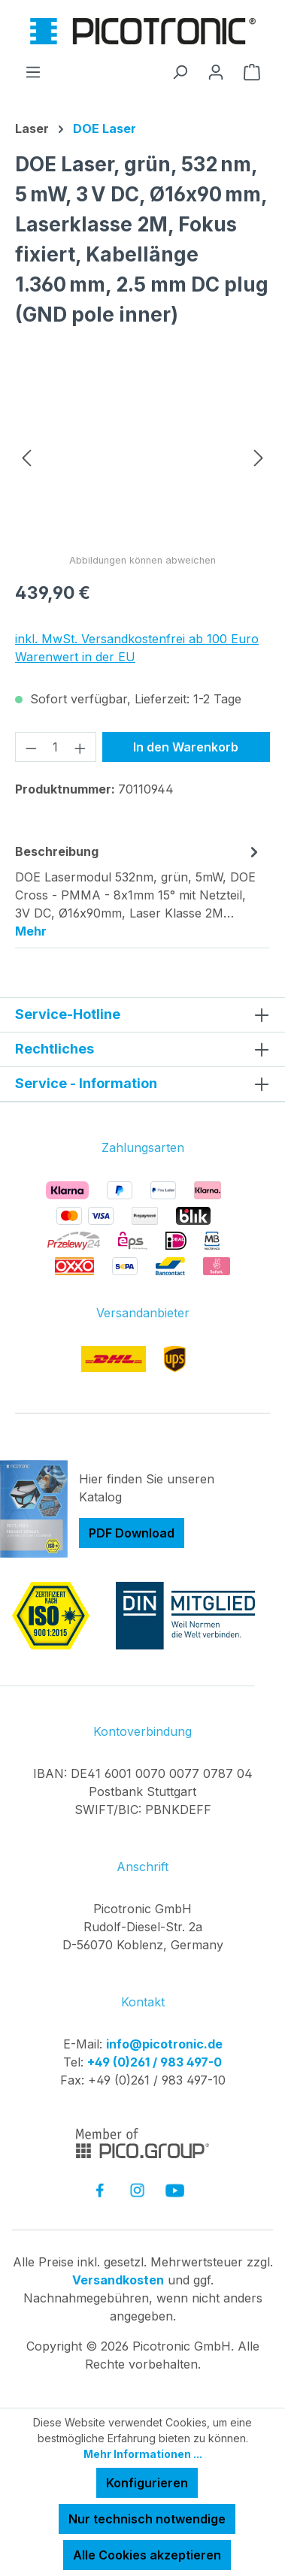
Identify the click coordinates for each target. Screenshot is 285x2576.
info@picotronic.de (164, 2043)
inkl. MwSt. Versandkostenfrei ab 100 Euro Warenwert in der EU (137, 647)
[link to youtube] (175, 2190)
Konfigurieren (147, 2482)
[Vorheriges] (26, 456)
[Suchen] (180, 71)
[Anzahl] (56, 747)
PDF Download (131, 1532)
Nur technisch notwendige (147, 2518)
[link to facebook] (99, 2190)
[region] (142, 456)
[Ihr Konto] (216, 71)
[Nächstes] (258, 456)
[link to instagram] (137, 2190)
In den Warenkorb (185, 746)
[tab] (138, 890)
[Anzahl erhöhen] (80, 747)
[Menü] (33, 71)
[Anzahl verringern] (31, 747)
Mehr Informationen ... (142, 2454)
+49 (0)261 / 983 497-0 (154, 2062)
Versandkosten (118, 2279)
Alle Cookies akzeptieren (147, 2554)
